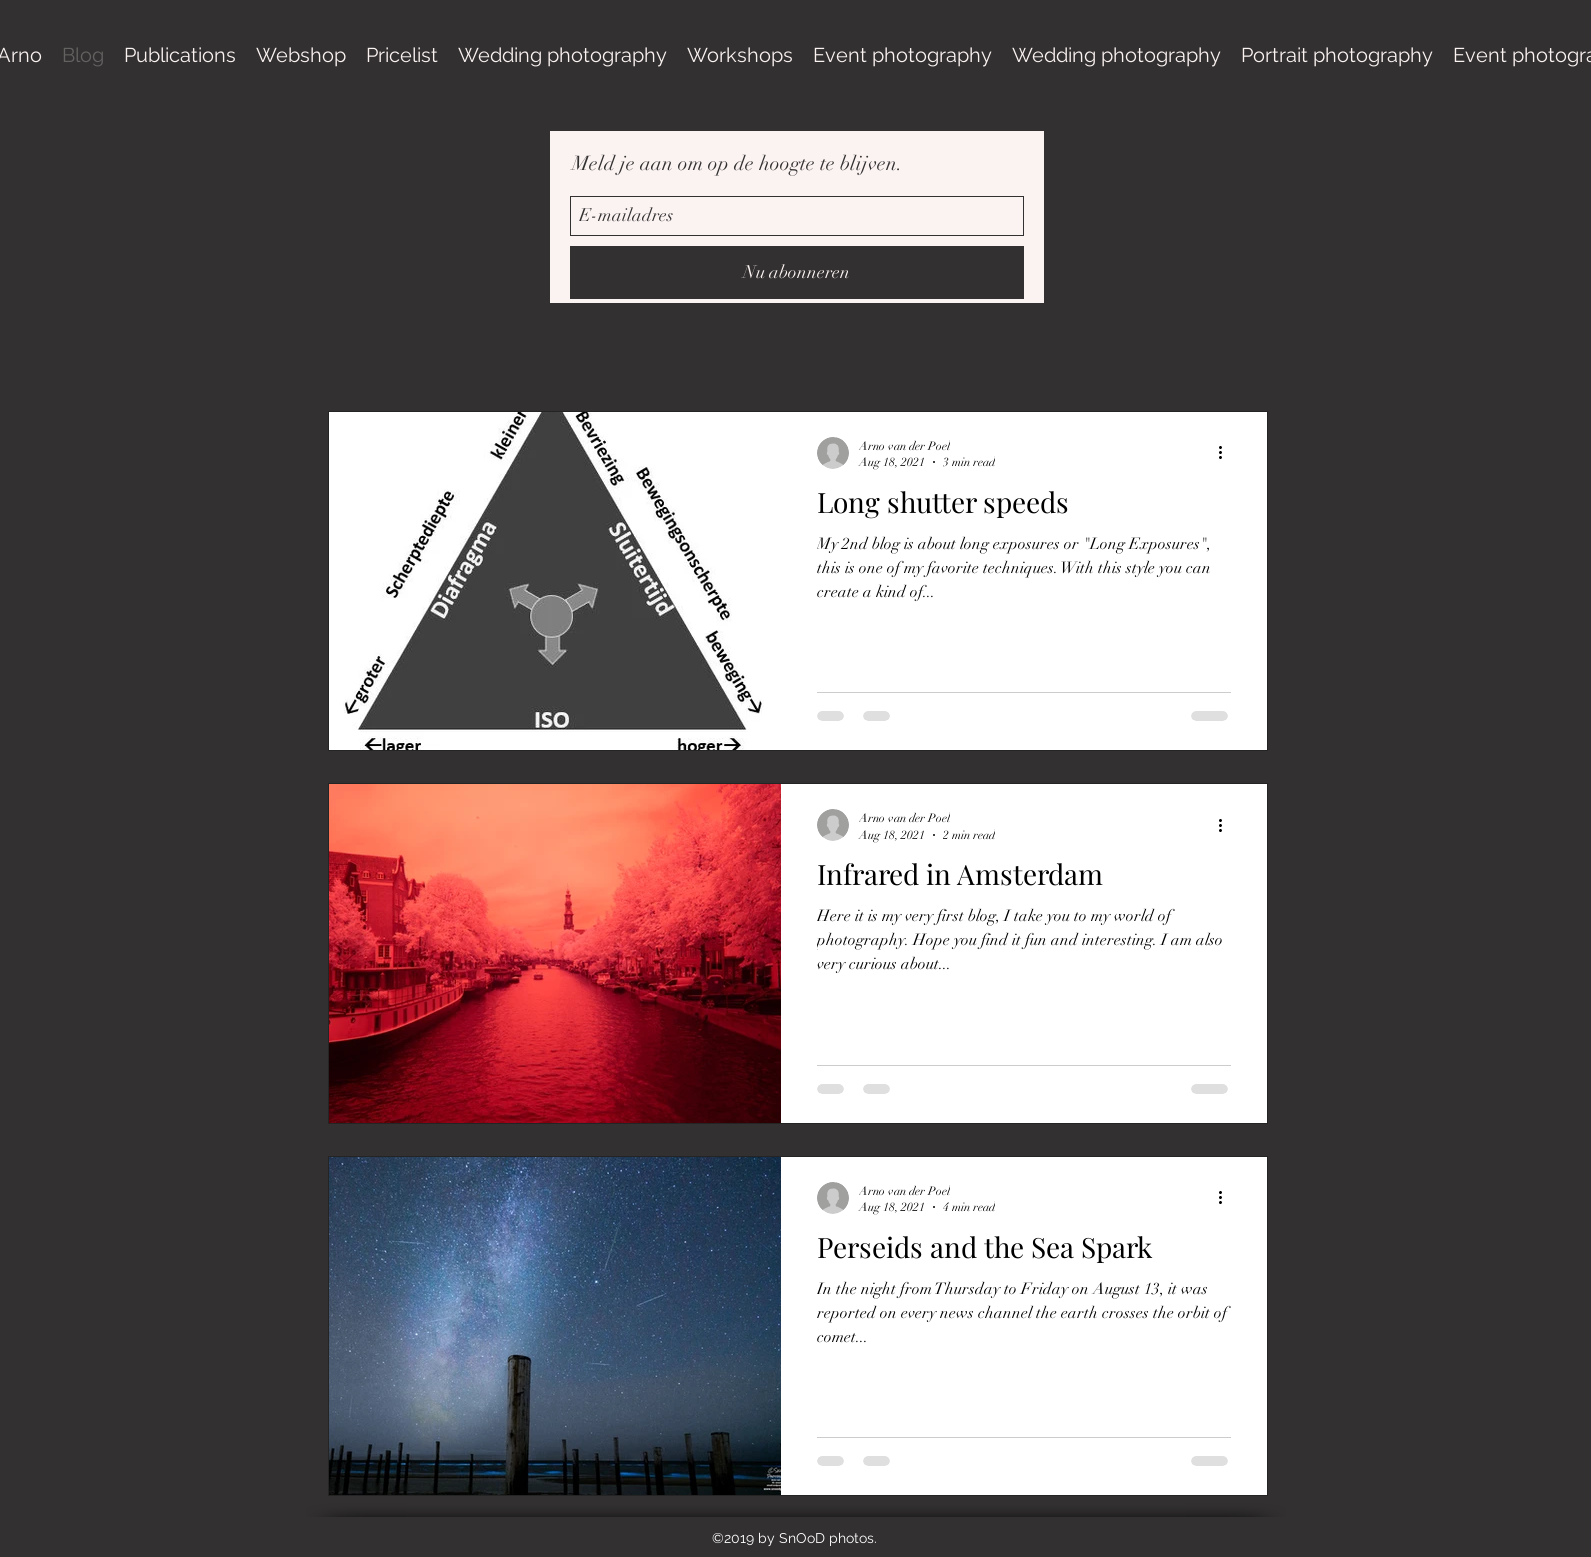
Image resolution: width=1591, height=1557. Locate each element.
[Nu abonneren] (797, 272)
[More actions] (1228, 453)
